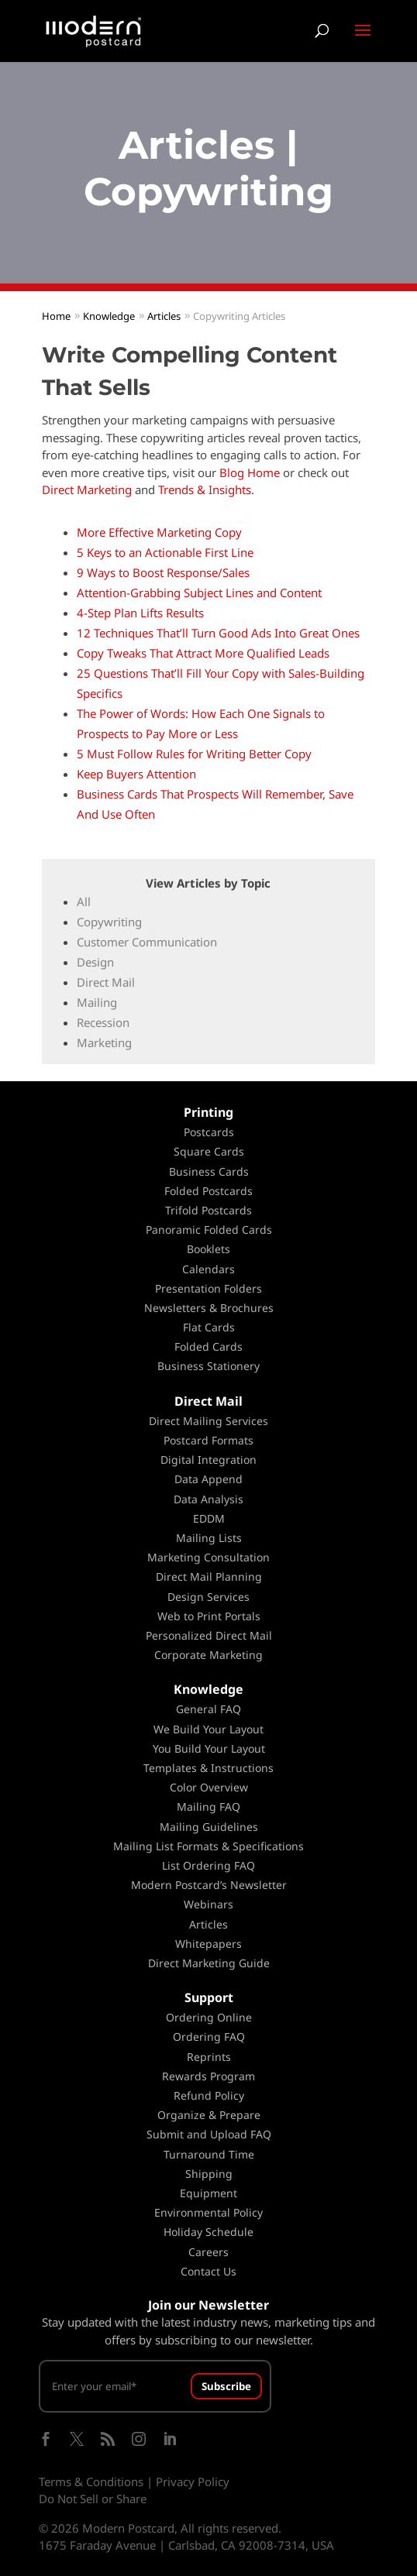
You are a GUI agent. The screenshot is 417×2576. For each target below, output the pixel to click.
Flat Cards (209, 1327)
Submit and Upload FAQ (208, 2134)
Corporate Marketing (208, 1654)
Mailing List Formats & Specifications (208, 1846)
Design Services (208, 1596)
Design (95, 962)
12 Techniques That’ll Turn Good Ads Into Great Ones (218, 633)
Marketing (104, 1042)
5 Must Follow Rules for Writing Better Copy (194, 753)
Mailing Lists (209, 1537)
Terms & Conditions (91, 2481)
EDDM (209, 1518)
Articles (208, 1924)
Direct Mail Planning (209, 1576)
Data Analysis (208, 1499)
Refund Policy (209, 2095)
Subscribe (226, 2386)
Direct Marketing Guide (209, 1963)
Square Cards (209, 1151)
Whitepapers (208, 1943)
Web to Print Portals (208, 1616)
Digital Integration (208, 1459)
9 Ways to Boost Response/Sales (163, 572)
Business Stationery (208, 1365)
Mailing (97, 1002)
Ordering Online (209, 2017)
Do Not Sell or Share (92, 2498)
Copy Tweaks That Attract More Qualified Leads (203, 653)
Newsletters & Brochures (209, 1307)
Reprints (209, 2056)
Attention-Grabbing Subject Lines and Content (199, 592)
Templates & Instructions (208, 1767)
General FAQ (208, 1709)
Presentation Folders (208, 1288)
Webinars (208, 1904)
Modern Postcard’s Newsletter (209, 1884)
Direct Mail (106, 982)
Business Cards (209, 1171)
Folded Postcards (208, 1190)
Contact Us (208, 2271)
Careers (208, 2252)
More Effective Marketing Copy (159, 532)
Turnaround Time (209, 2154)
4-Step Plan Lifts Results (140, 612)
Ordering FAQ (209, 2036)
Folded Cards (208, 1346)
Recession (103, 1022)
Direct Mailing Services (208, 1420)
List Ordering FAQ (208, 1865)
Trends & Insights (204, 489)
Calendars (208, 1269)
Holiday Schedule (208, 2231)
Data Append (208, 1479)
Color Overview (209, 1787)
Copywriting (109, 921)
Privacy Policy (192, 2481)
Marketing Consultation (208, 1557)
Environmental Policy (208, 2212)
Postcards (209, 1132)
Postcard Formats (208, 1440)
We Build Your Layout (208, 1729)
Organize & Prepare (208, 2114)
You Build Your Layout (209, 1748)
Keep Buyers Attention (136, 773)
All (84, 901)
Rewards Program (208, 2076)
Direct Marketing (87, 489)
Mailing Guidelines (209, 1826)
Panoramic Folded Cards (209, 1229)
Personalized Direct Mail (209, 1635)
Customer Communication (147, 942)
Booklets (208, 1249)
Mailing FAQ (208, 1806)
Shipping (209, 2173)
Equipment (208, 2193)
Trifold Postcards (208, 1210)
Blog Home (249, 472)
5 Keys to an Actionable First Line (165, 552)
